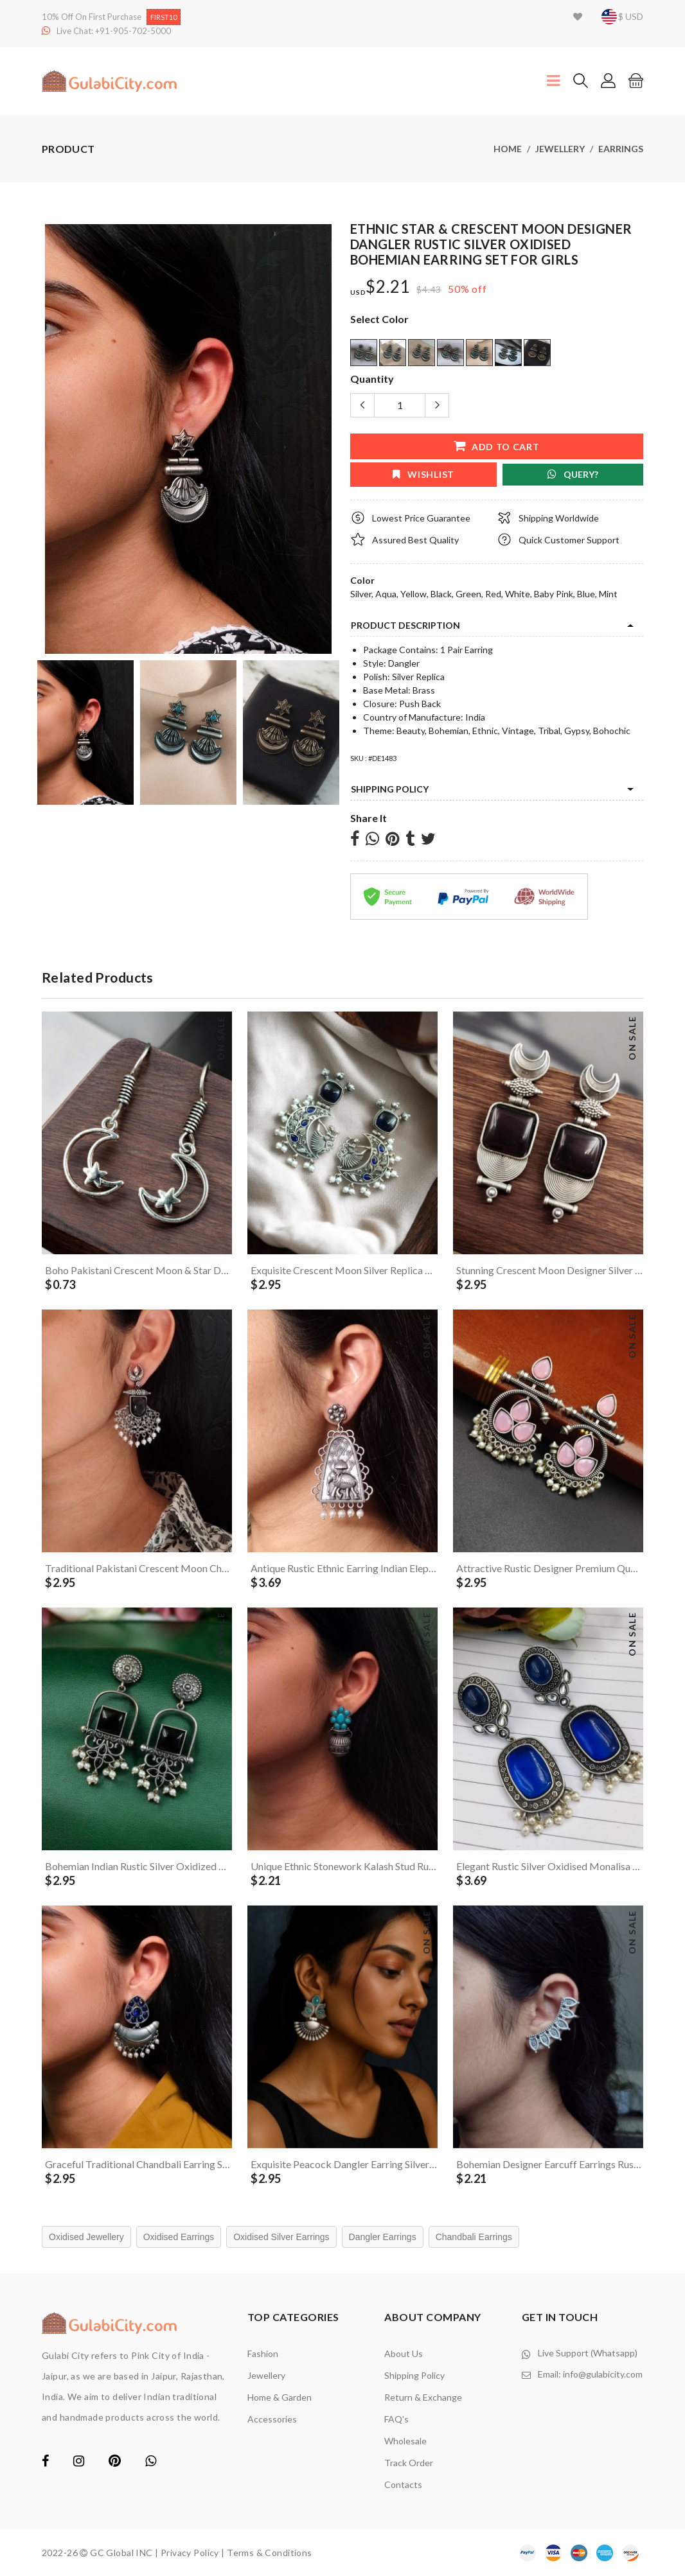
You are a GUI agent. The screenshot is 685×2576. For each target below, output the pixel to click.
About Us (403, 2353)
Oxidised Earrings (179, 2237)
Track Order (408, 2462)
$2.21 (388, 287)
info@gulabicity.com (603, 2374)
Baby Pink (553, 593)
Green (468, 593)
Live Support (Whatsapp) (587, 2352)
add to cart (496, 445)
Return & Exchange (423, 2397)
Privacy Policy (190, 2552)
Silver (360, 593)
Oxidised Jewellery (86, 2237)
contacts (403, 2484)
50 (454, 289)
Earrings (620, 148)
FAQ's (396, 2419)
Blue (586, 593)
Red (493, 593)
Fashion (262, 2353)
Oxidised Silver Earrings (281, 2237)
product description (405, 625)
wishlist (423, 474)
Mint (608, 593)
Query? (572, 474)
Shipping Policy (390, 789)
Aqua (385, 593)
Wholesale (405, 2440)
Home (508, 148)
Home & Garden (279, 2397)
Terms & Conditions (269, 2552)
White (517, 593)
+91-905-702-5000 (133, 31)
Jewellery (560, 148)
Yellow (413, 593)
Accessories (272, 2419)
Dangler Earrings (382, 2237)
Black (441, 593)
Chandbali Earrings (474, 2237)
